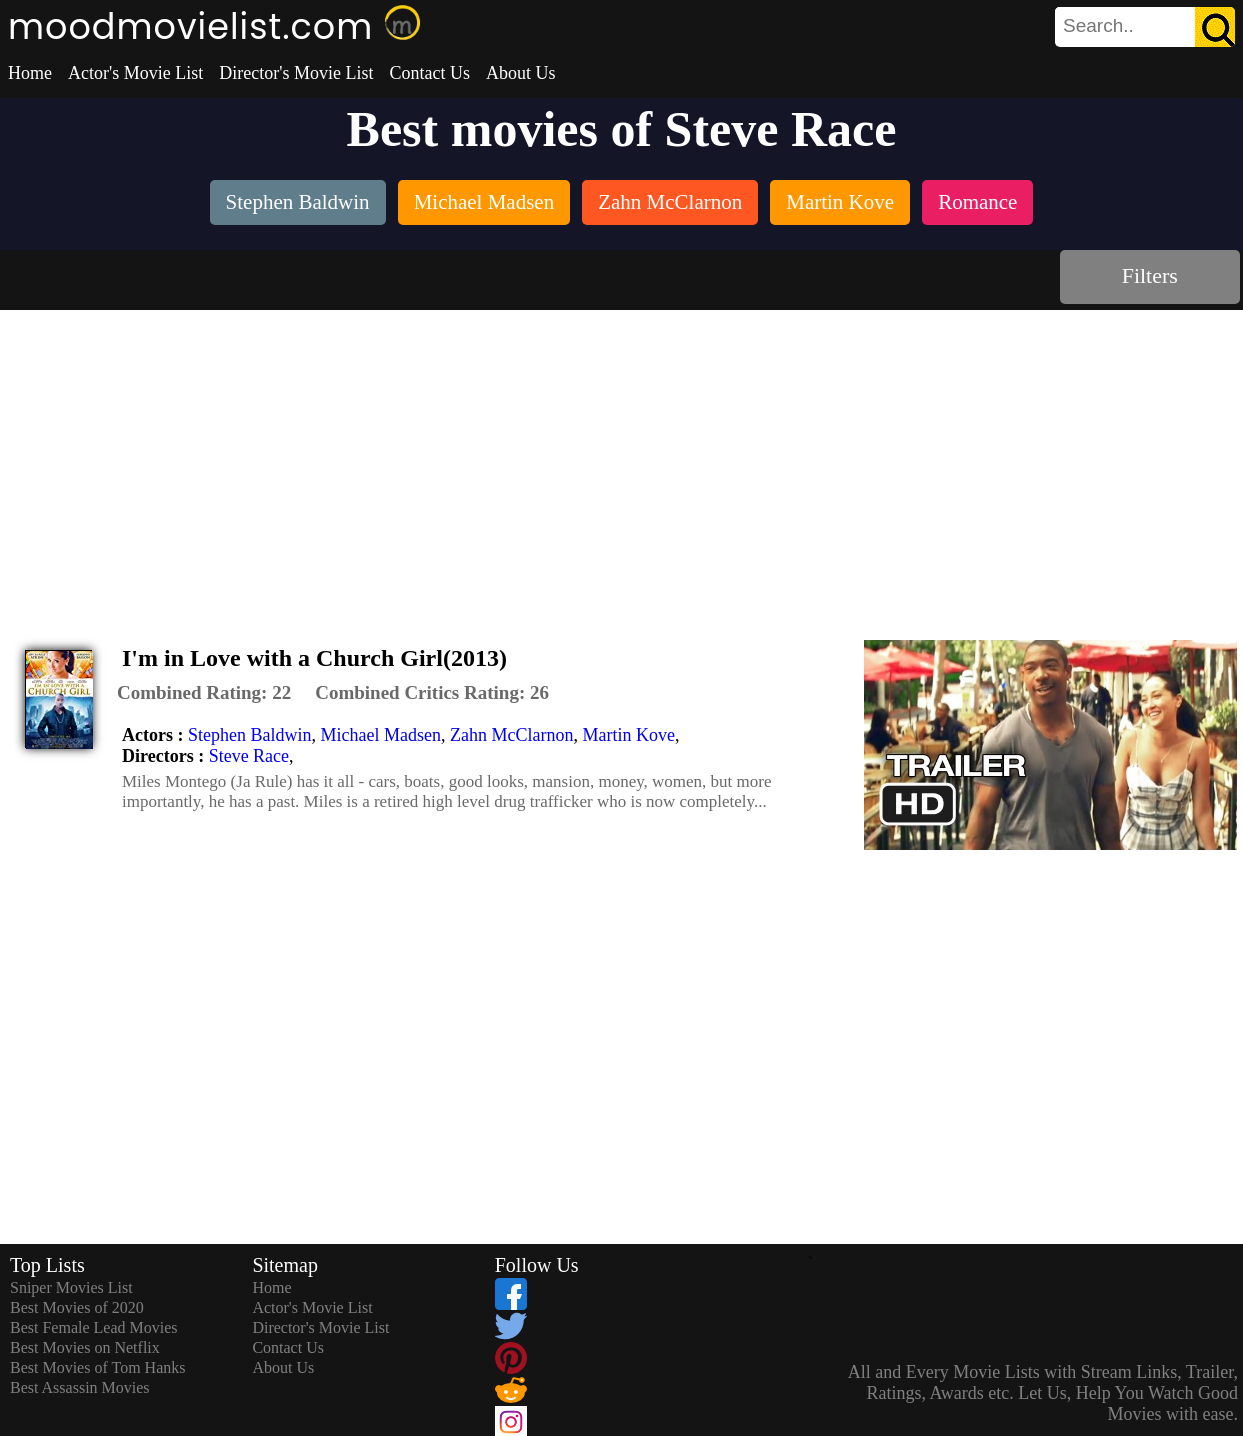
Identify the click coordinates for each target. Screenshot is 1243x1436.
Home (30, 73)
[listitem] (298, 204)
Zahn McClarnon (511, 735)
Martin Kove (628, 735)
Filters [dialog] (1150, 275)
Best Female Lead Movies (94, 1327)
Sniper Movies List (71, 1287)
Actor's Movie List (135, 73)
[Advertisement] (622, 460)
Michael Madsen (380, 735)
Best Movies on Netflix (85, 1347)
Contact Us (429, 73)
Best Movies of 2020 (77, 1307)
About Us (521, 73)
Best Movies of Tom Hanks (97, 1367)
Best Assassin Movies (80, 1387)
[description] (204, 693)
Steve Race (249, 756)
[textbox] (1100, 26)
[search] (1145, 27)
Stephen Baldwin (250, 735)
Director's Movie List (296, 73)
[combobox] (1100, 26)
